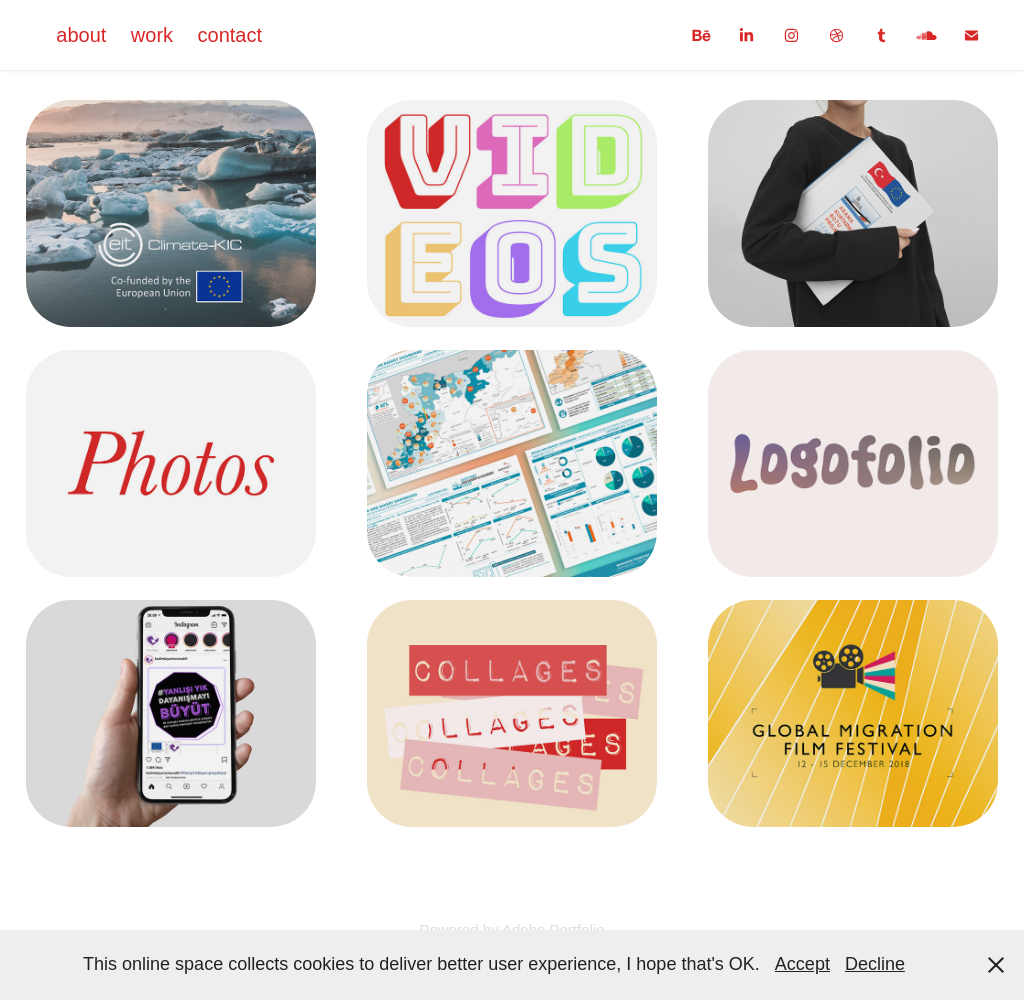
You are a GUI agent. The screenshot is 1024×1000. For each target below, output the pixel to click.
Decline (875, 964)
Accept (802, 964)
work (152, 35)
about (81, 35)
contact (230, 35)
